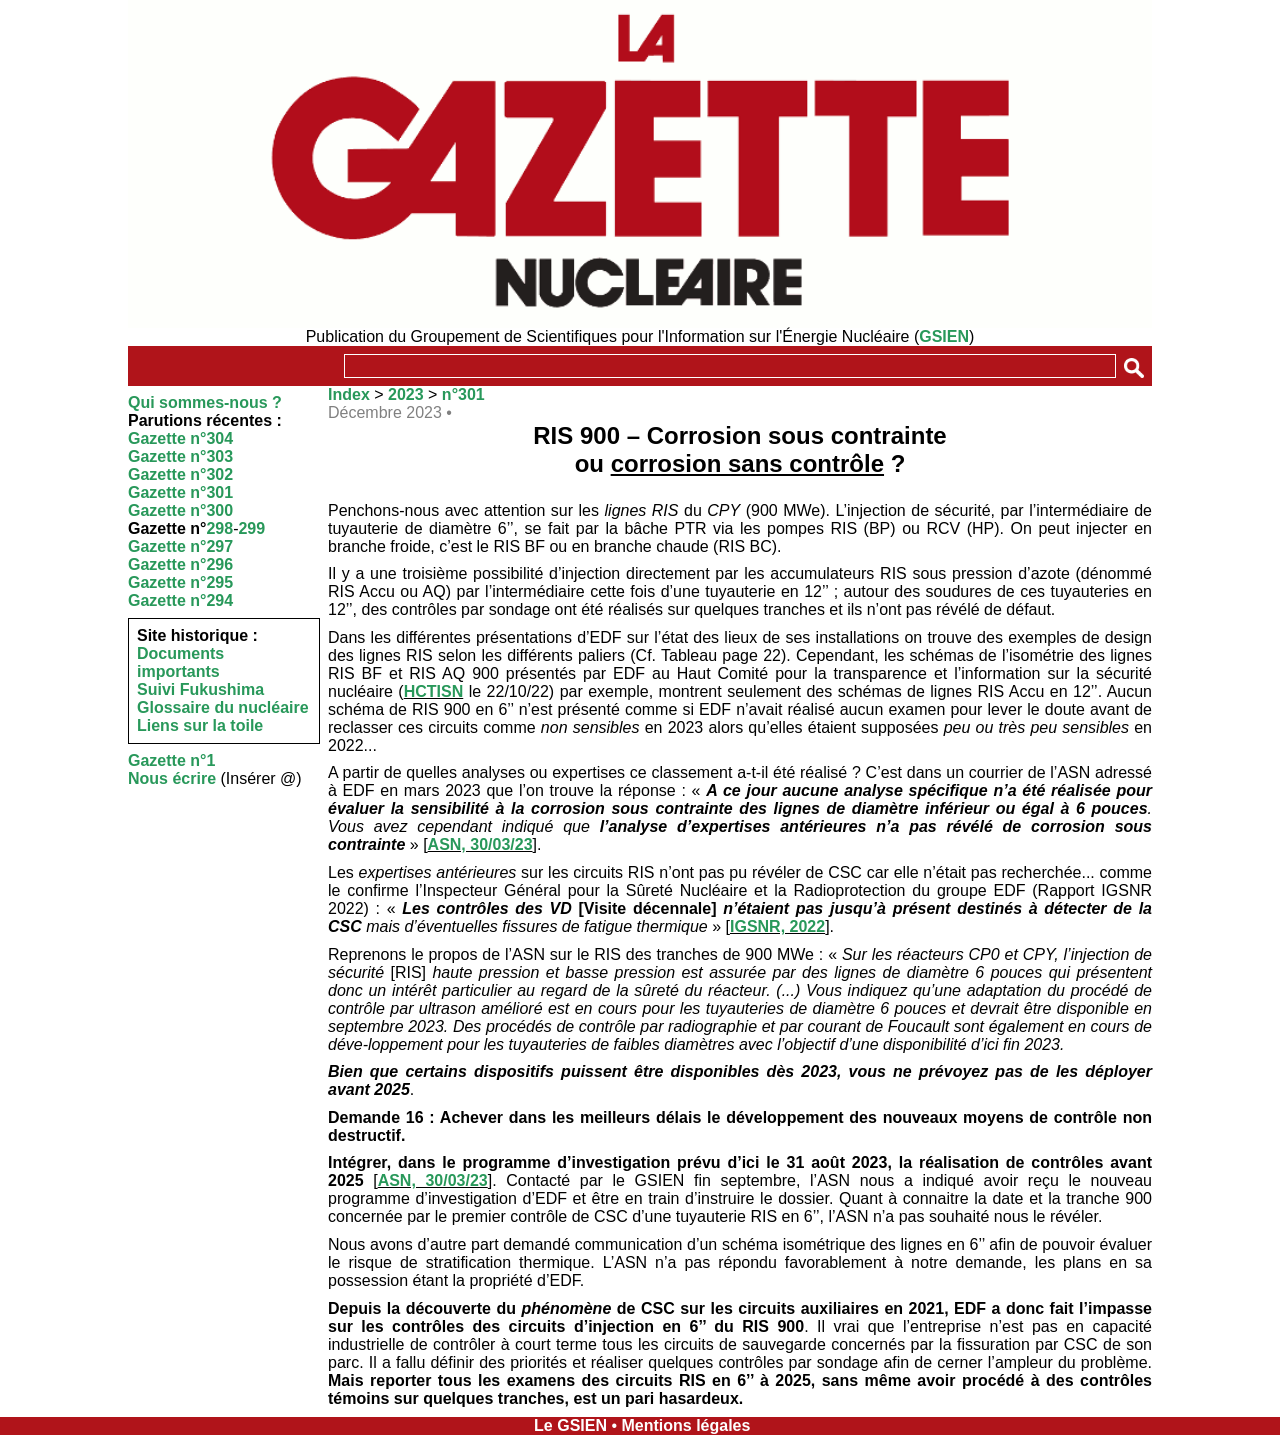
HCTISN (434, 691)
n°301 (463, 394)
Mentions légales (685, 1425)
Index (349, 394)
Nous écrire (172, 778)
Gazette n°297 (180, 546)
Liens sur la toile (200, 725)
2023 (406, 394)
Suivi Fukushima (200, 689)
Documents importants (180, 662)
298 (219, 528)
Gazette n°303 (180, 456)
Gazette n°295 (180, 582)
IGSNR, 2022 (777, 926)
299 (251, 528)
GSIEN (944, 336)
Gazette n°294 (180, 600)
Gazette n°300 (180, 510)
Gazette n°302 (180, 474)
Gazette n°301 (180, 492)
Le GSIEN (570, 1425)
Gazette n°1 (171, 760)
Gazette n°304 (180, 438)
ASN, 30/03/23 (480, 844)
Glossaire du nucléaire (223, 707)
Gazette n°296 (180, 564)
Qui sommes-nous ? (205, 402)
